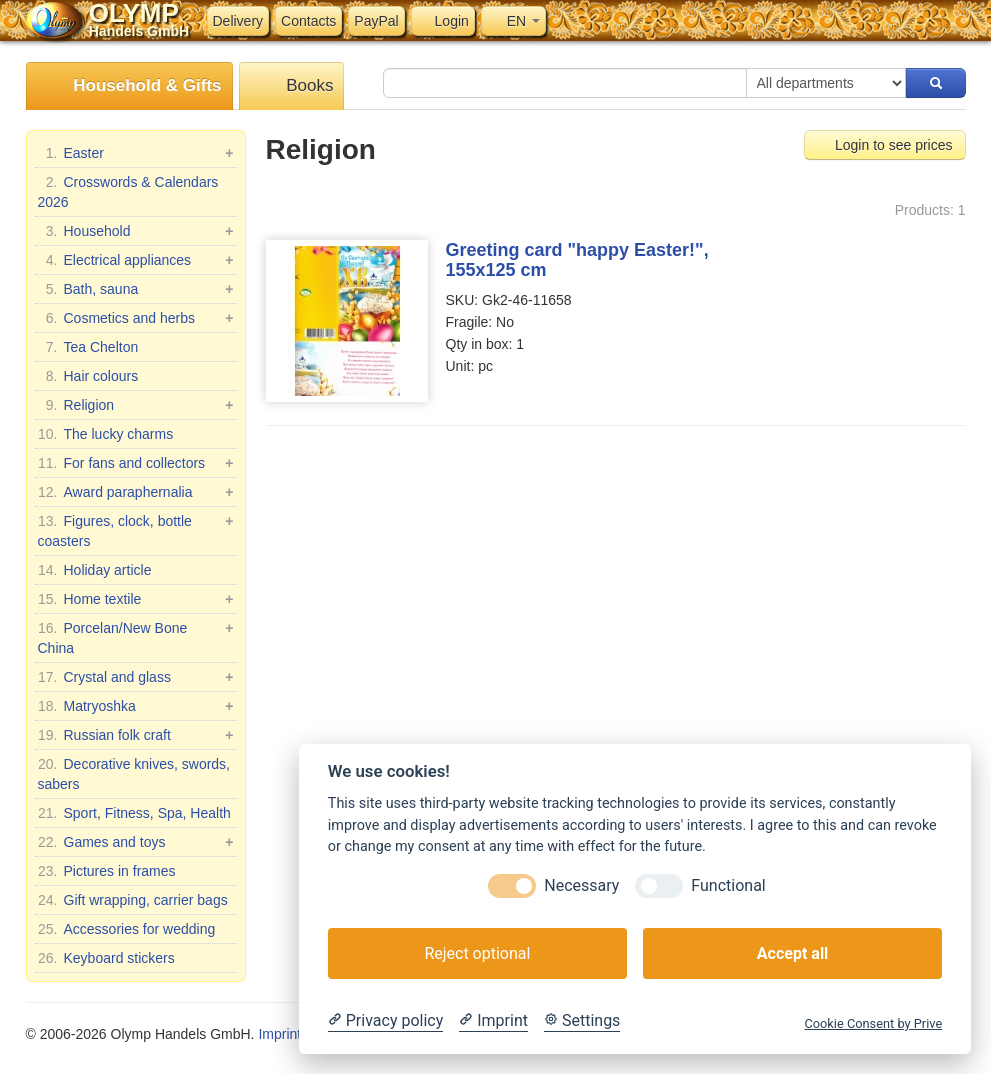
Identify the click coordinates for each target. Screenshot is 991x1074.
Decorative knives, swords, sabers (134, 773)
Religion (136, 405)
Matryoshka (136, 706)
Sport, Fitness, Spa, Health (134, 813)
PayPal (376, 21)
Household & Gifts (129, 86)
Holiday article (95, 570)
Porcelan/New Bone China (136, 637)
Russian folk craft (136, 735)
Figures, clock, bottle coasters (136, 530)
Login (443, 21)
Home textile (136, 599)
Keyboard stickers (106, 958)
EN (513, 21)
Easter (136, 153)
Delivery (238, 21)
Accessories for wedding (127, 929)
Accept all (792, 953)
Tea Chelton (88, 347)
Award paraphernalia (136, 492)
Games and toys (136, 842)
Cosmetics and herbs (136, 318)
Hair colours (88, 376)
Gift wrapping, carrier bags (133, 900)
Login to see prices (884, 145)
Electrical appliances (136, 260)
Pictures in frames (107, 871)
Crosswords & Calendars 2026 (128, 191)
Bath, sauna (136, 289)
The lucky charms (106, 434)
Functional (728, 885)
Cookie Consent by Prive (873, 1023)
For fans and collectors (136, 463)
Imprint (279, 1034)
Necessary (581, 885)
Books (292, 86)
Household (136, 231)
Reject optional (477, 953)
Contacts (308, 21)
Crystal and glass (136, 677)
